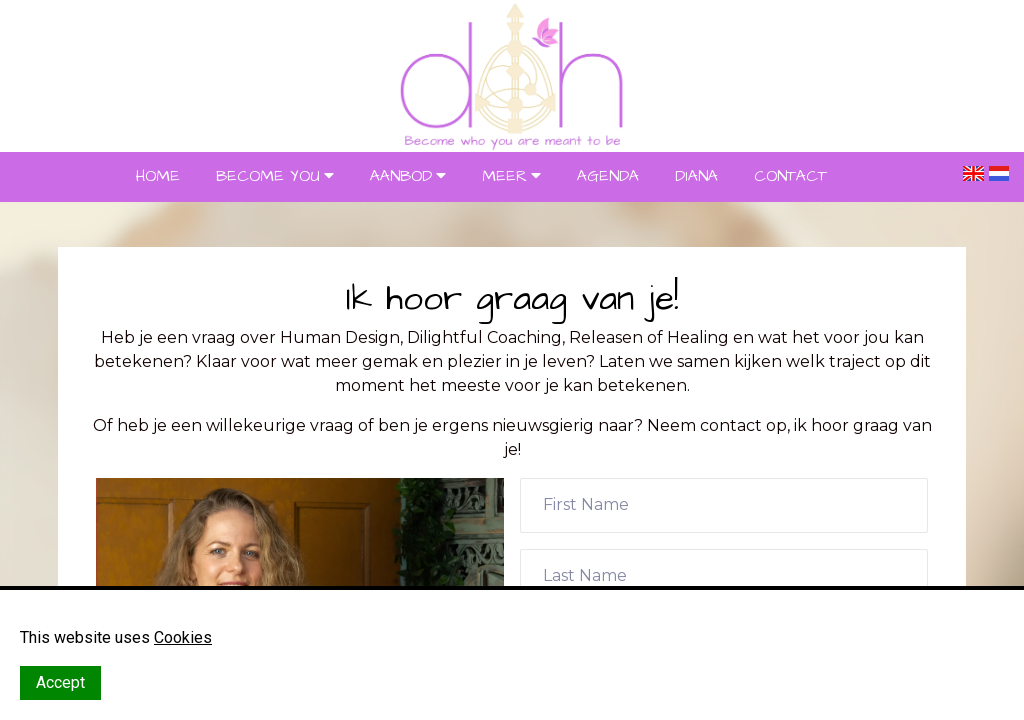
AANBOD (401, 176)
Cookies (183, 637)
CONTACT (790, 176)
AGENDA (608, 176)
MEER (504, 176)
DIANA (696, 176)
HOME (158, 176)
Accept (60, 682)
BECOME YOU (268, 176)
